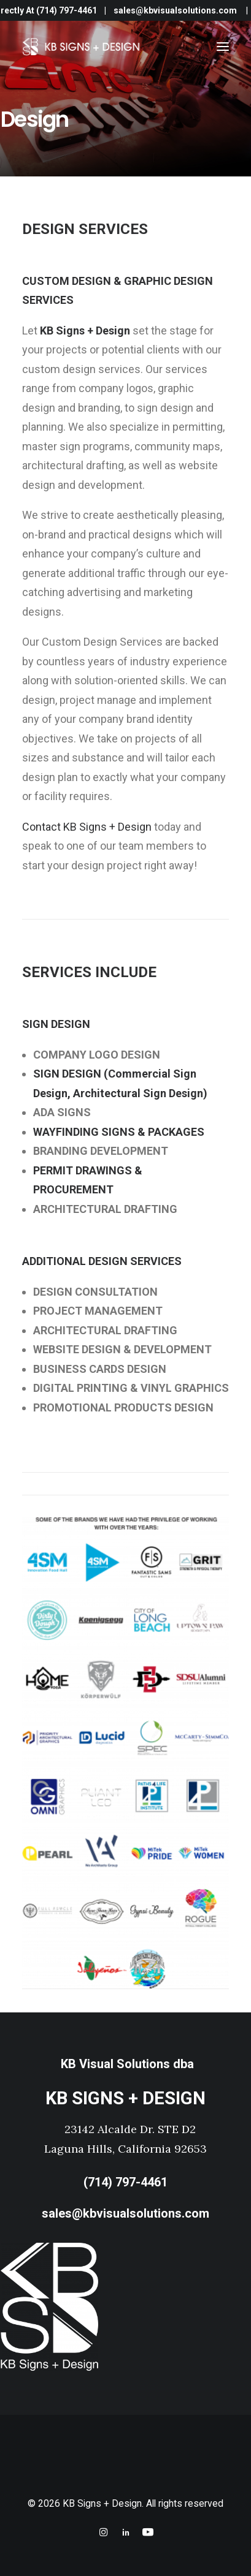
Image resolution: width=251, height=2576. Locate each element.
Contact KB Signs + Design (87, 826)
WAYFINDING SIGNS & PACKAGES (118, 1131)
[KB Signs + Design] (82, 46)
